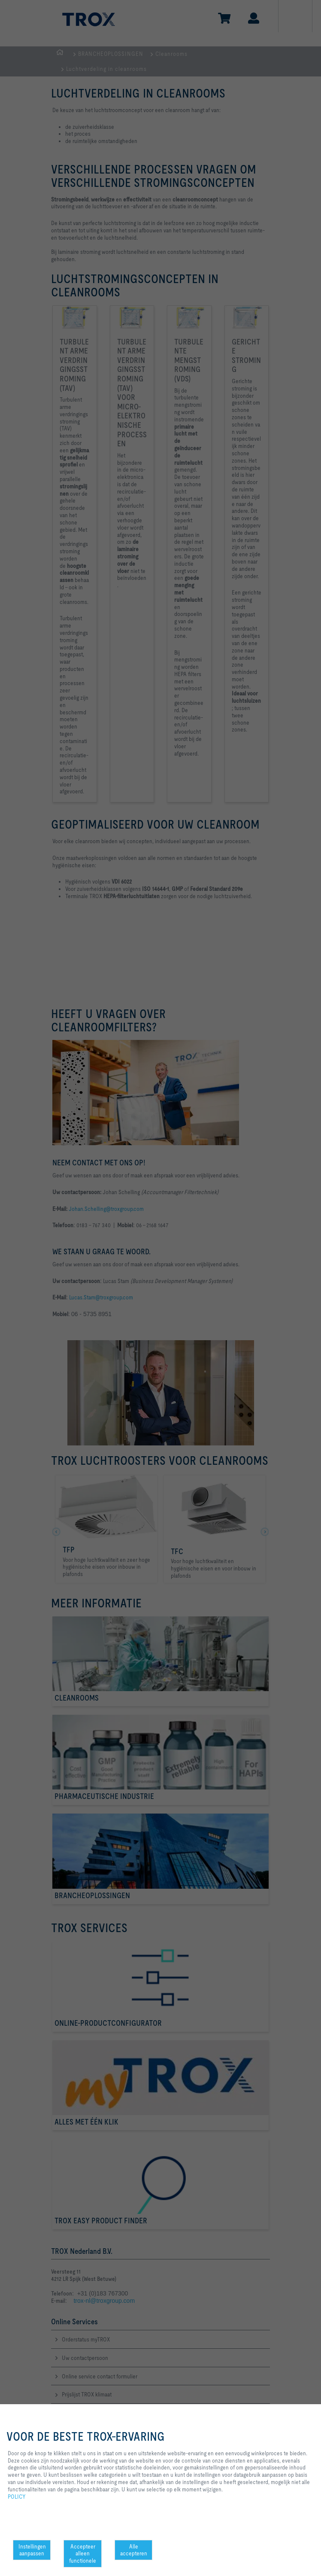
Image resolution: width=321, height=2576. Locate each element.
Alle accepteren (133, 2550)
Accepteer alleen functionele (82, 2553)
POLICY (17, 2496)
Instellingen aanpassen (32, 2550)
